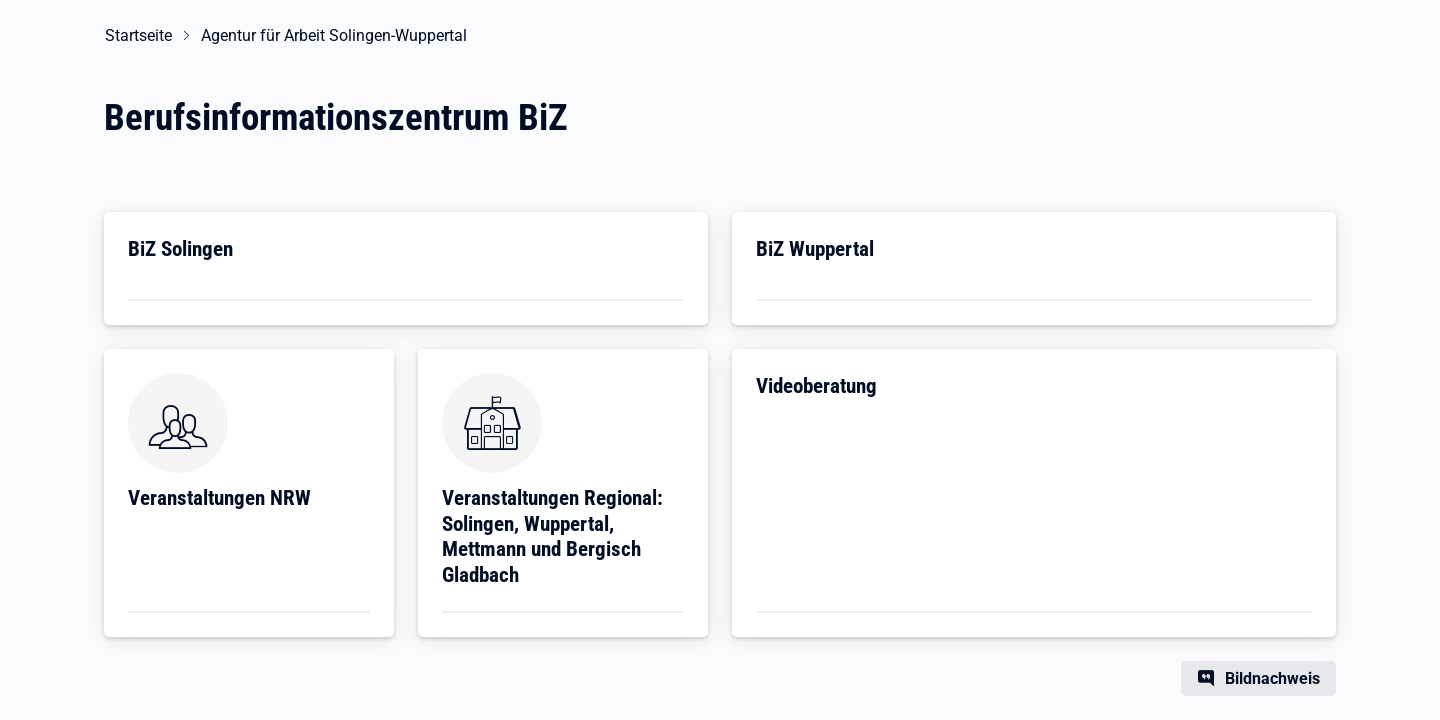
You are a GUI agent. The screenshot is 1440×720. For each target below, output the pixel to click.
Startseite (137, 35)
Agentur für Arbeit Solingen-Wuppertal (333, 35)
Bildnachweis (1272, 678)
